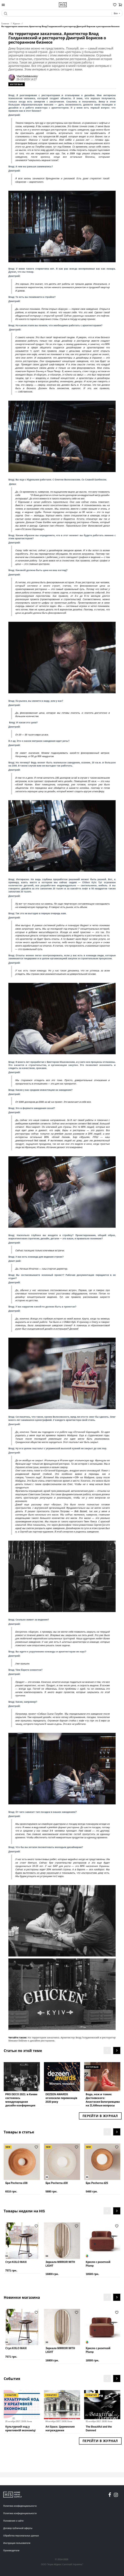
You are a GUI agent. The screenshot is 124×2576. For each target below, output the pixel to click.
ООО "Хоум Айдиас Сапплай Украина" (62, 2564)
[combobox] (117, 13)
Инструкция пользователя (16, 2543)
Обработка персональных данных (21, 2535)
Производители (11, 2550)
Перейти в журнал (100, 2116)
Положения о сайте (13, 2520)
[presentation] (107, 2050)
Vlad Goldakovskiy (27, 76)
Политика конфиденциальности (20, 2506)
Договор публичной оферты (17, 2528)
